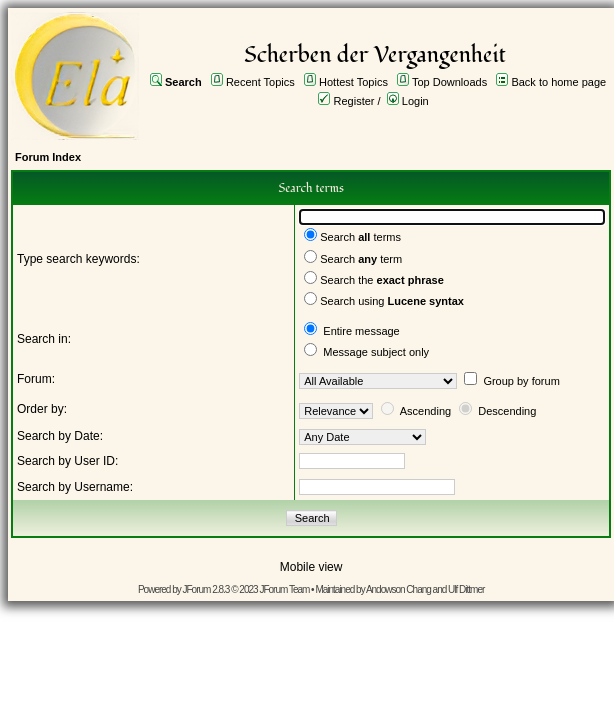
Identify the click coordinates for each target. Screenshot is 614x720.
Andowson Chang (398, 589)
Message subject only (376, 352)
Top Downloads (449, 82)
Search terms (360, 237)
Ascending (425, 411)
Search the (382, 280)
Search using (392, 301)
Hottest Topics (353, 82)
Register (354, 101)
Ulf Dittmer (466, 589)
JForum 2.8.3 (206, 589)
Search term (361, 259)
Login (415, 101)
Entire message (361, 331)
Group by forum (521, 381)
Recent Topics (260, 82)
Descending (507, 411)
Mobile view (311, 567)
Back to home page (558, 82)
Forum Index (48, 157)
